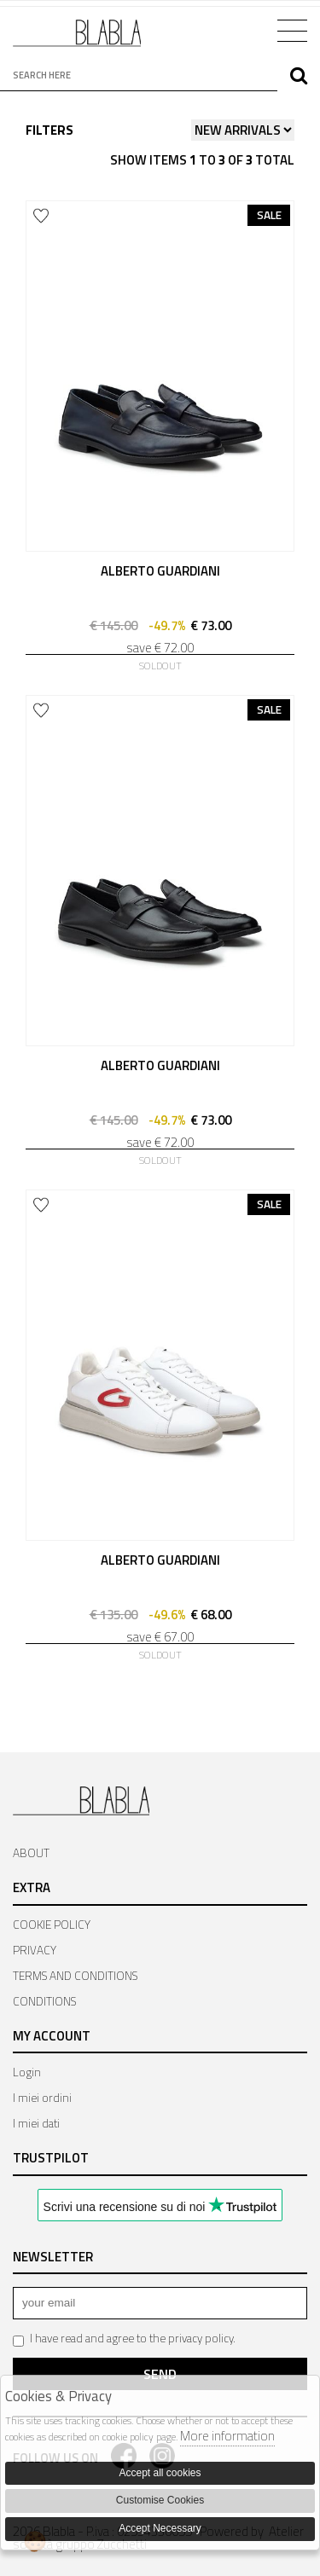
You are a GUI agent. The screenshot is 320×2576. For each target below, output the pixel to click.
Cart (241, 29)
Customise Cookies (160, 2500)
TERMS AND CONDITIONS (75, 1975)
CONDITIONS (44, 2001)
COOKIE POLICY (51, 1924)
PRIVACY (34, 1950)
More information (227, 2436)
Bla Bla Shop (77, 40)
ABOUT (31, 1852)
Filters (49, 130)
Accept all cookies (160, 2473)
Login (27, 2072)
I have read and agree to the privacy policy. (124, 2338)
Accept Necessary (160, 2528)
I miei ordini (42, 2097)
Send (160, 2374)
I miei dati (36, 2123)
